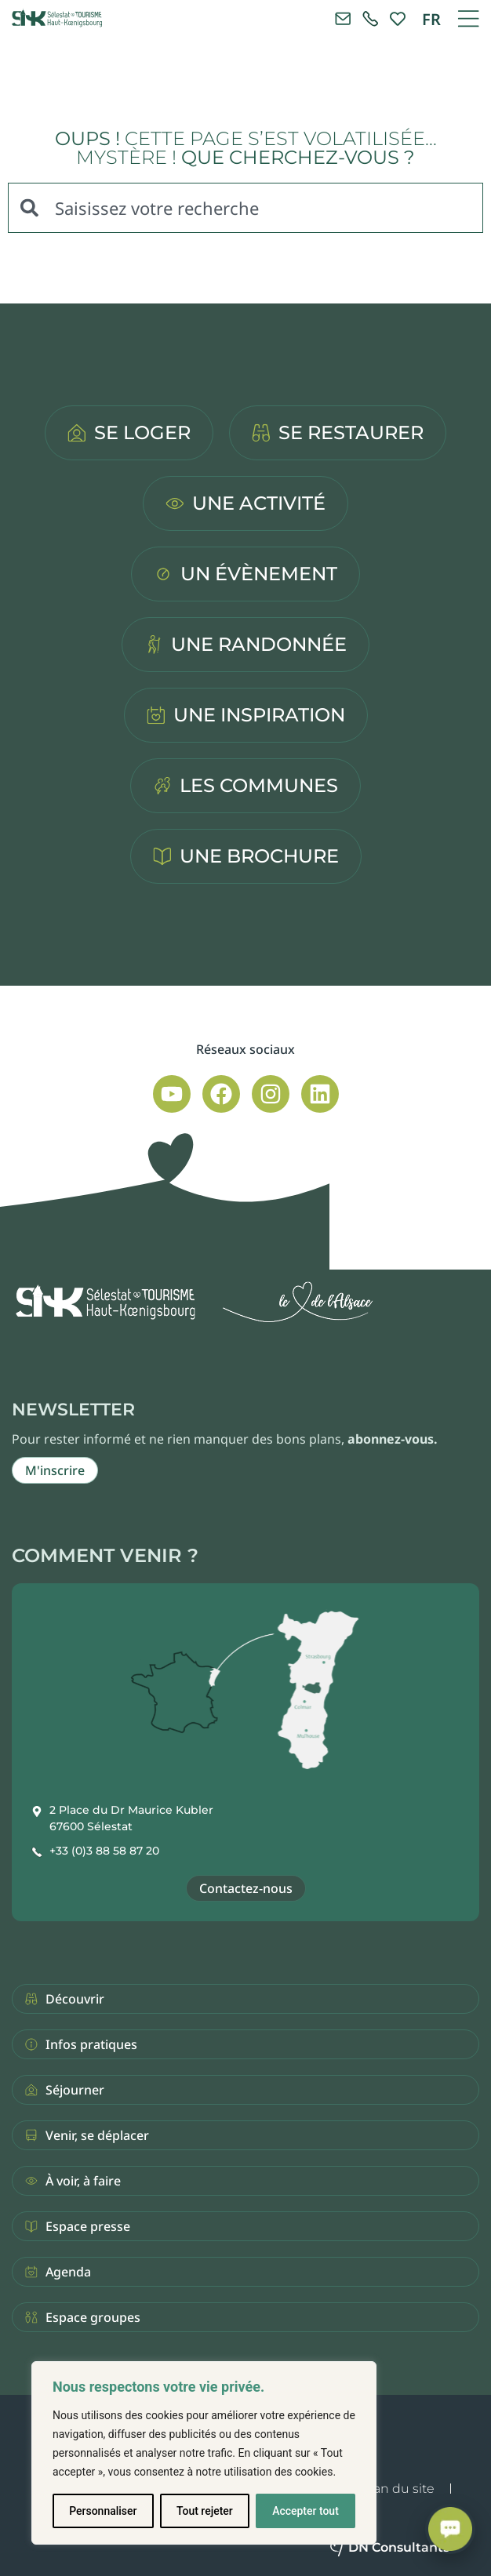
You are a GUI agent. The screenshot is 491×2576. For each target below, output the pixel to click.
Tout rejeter (204, 2511)
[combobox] (245, 208)
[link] (370, 19)
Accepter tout (305, 2511)
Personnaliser (102, 2511)
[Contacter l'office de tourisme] (343, 19)
